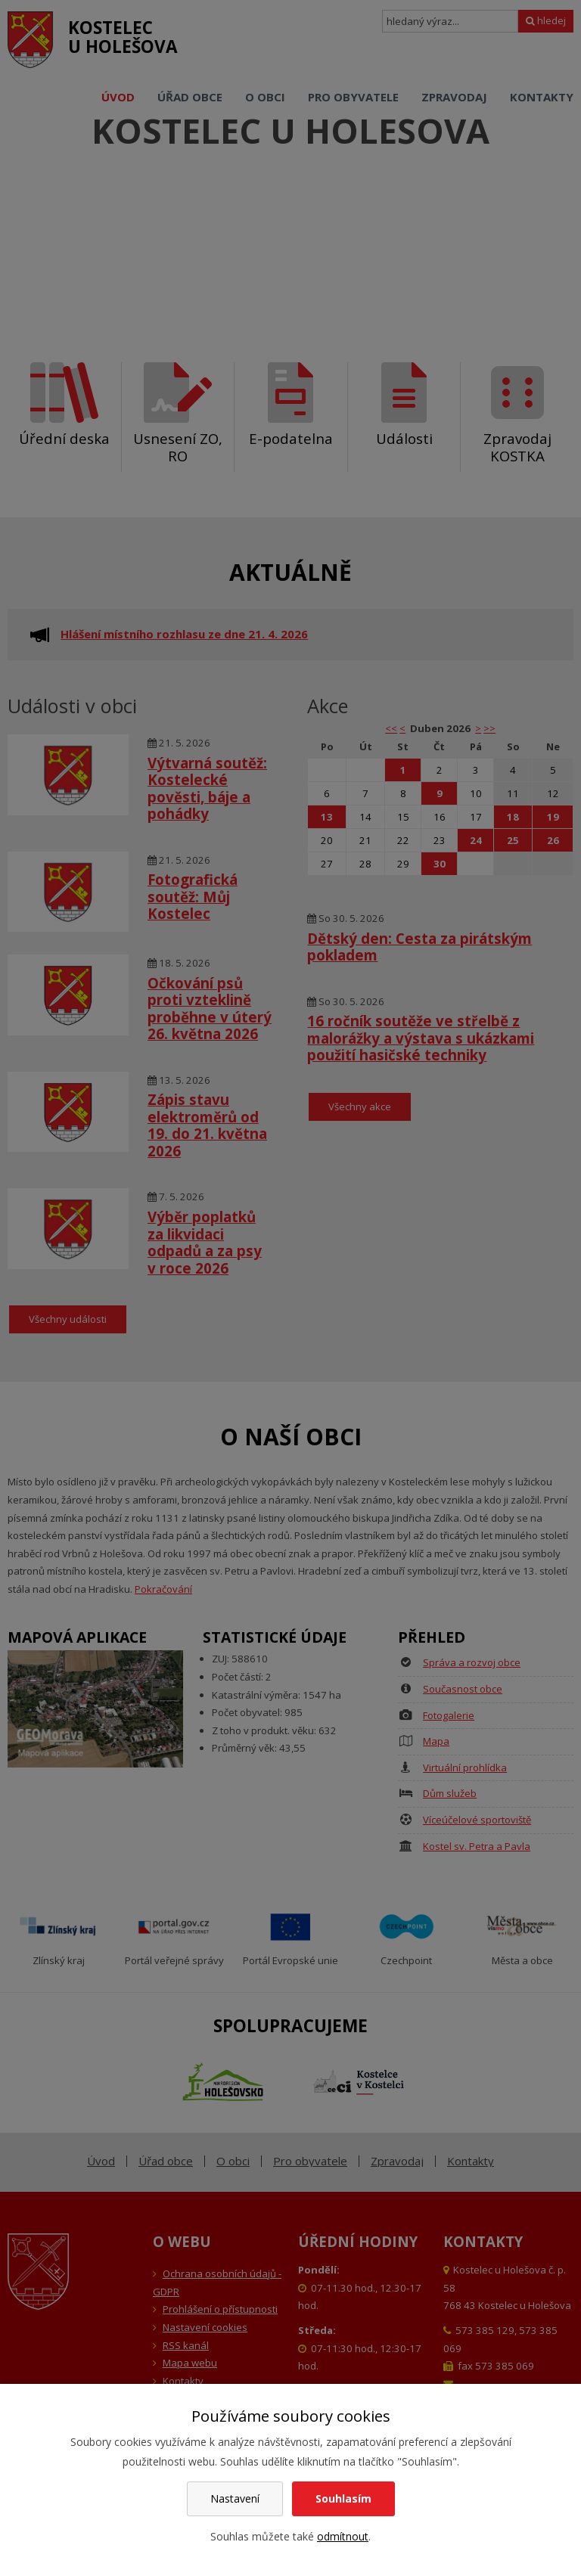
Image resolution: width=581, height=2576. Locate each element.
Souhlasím (343, 2498)
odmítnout (342, 2536)
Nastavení (234, 2498)
